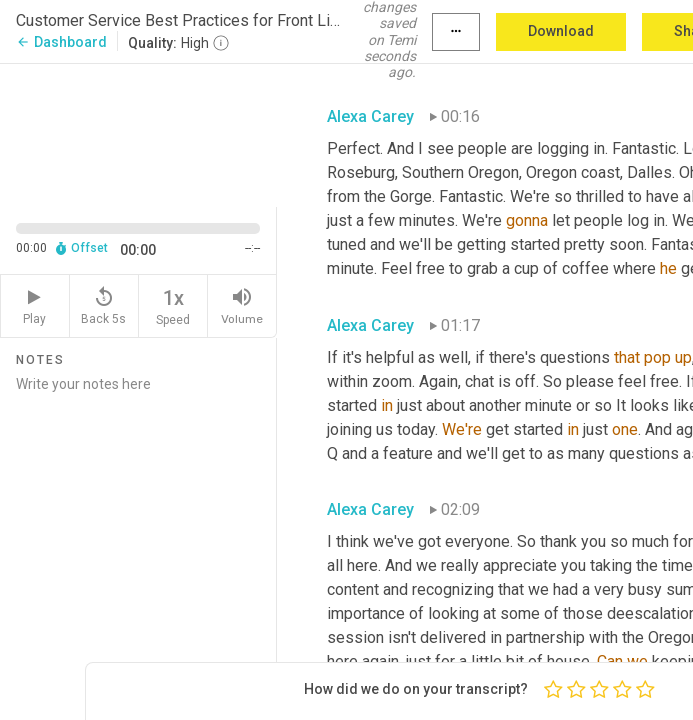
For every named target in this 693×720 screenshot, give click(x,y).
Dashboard (61, 42)
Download (561, 31)
